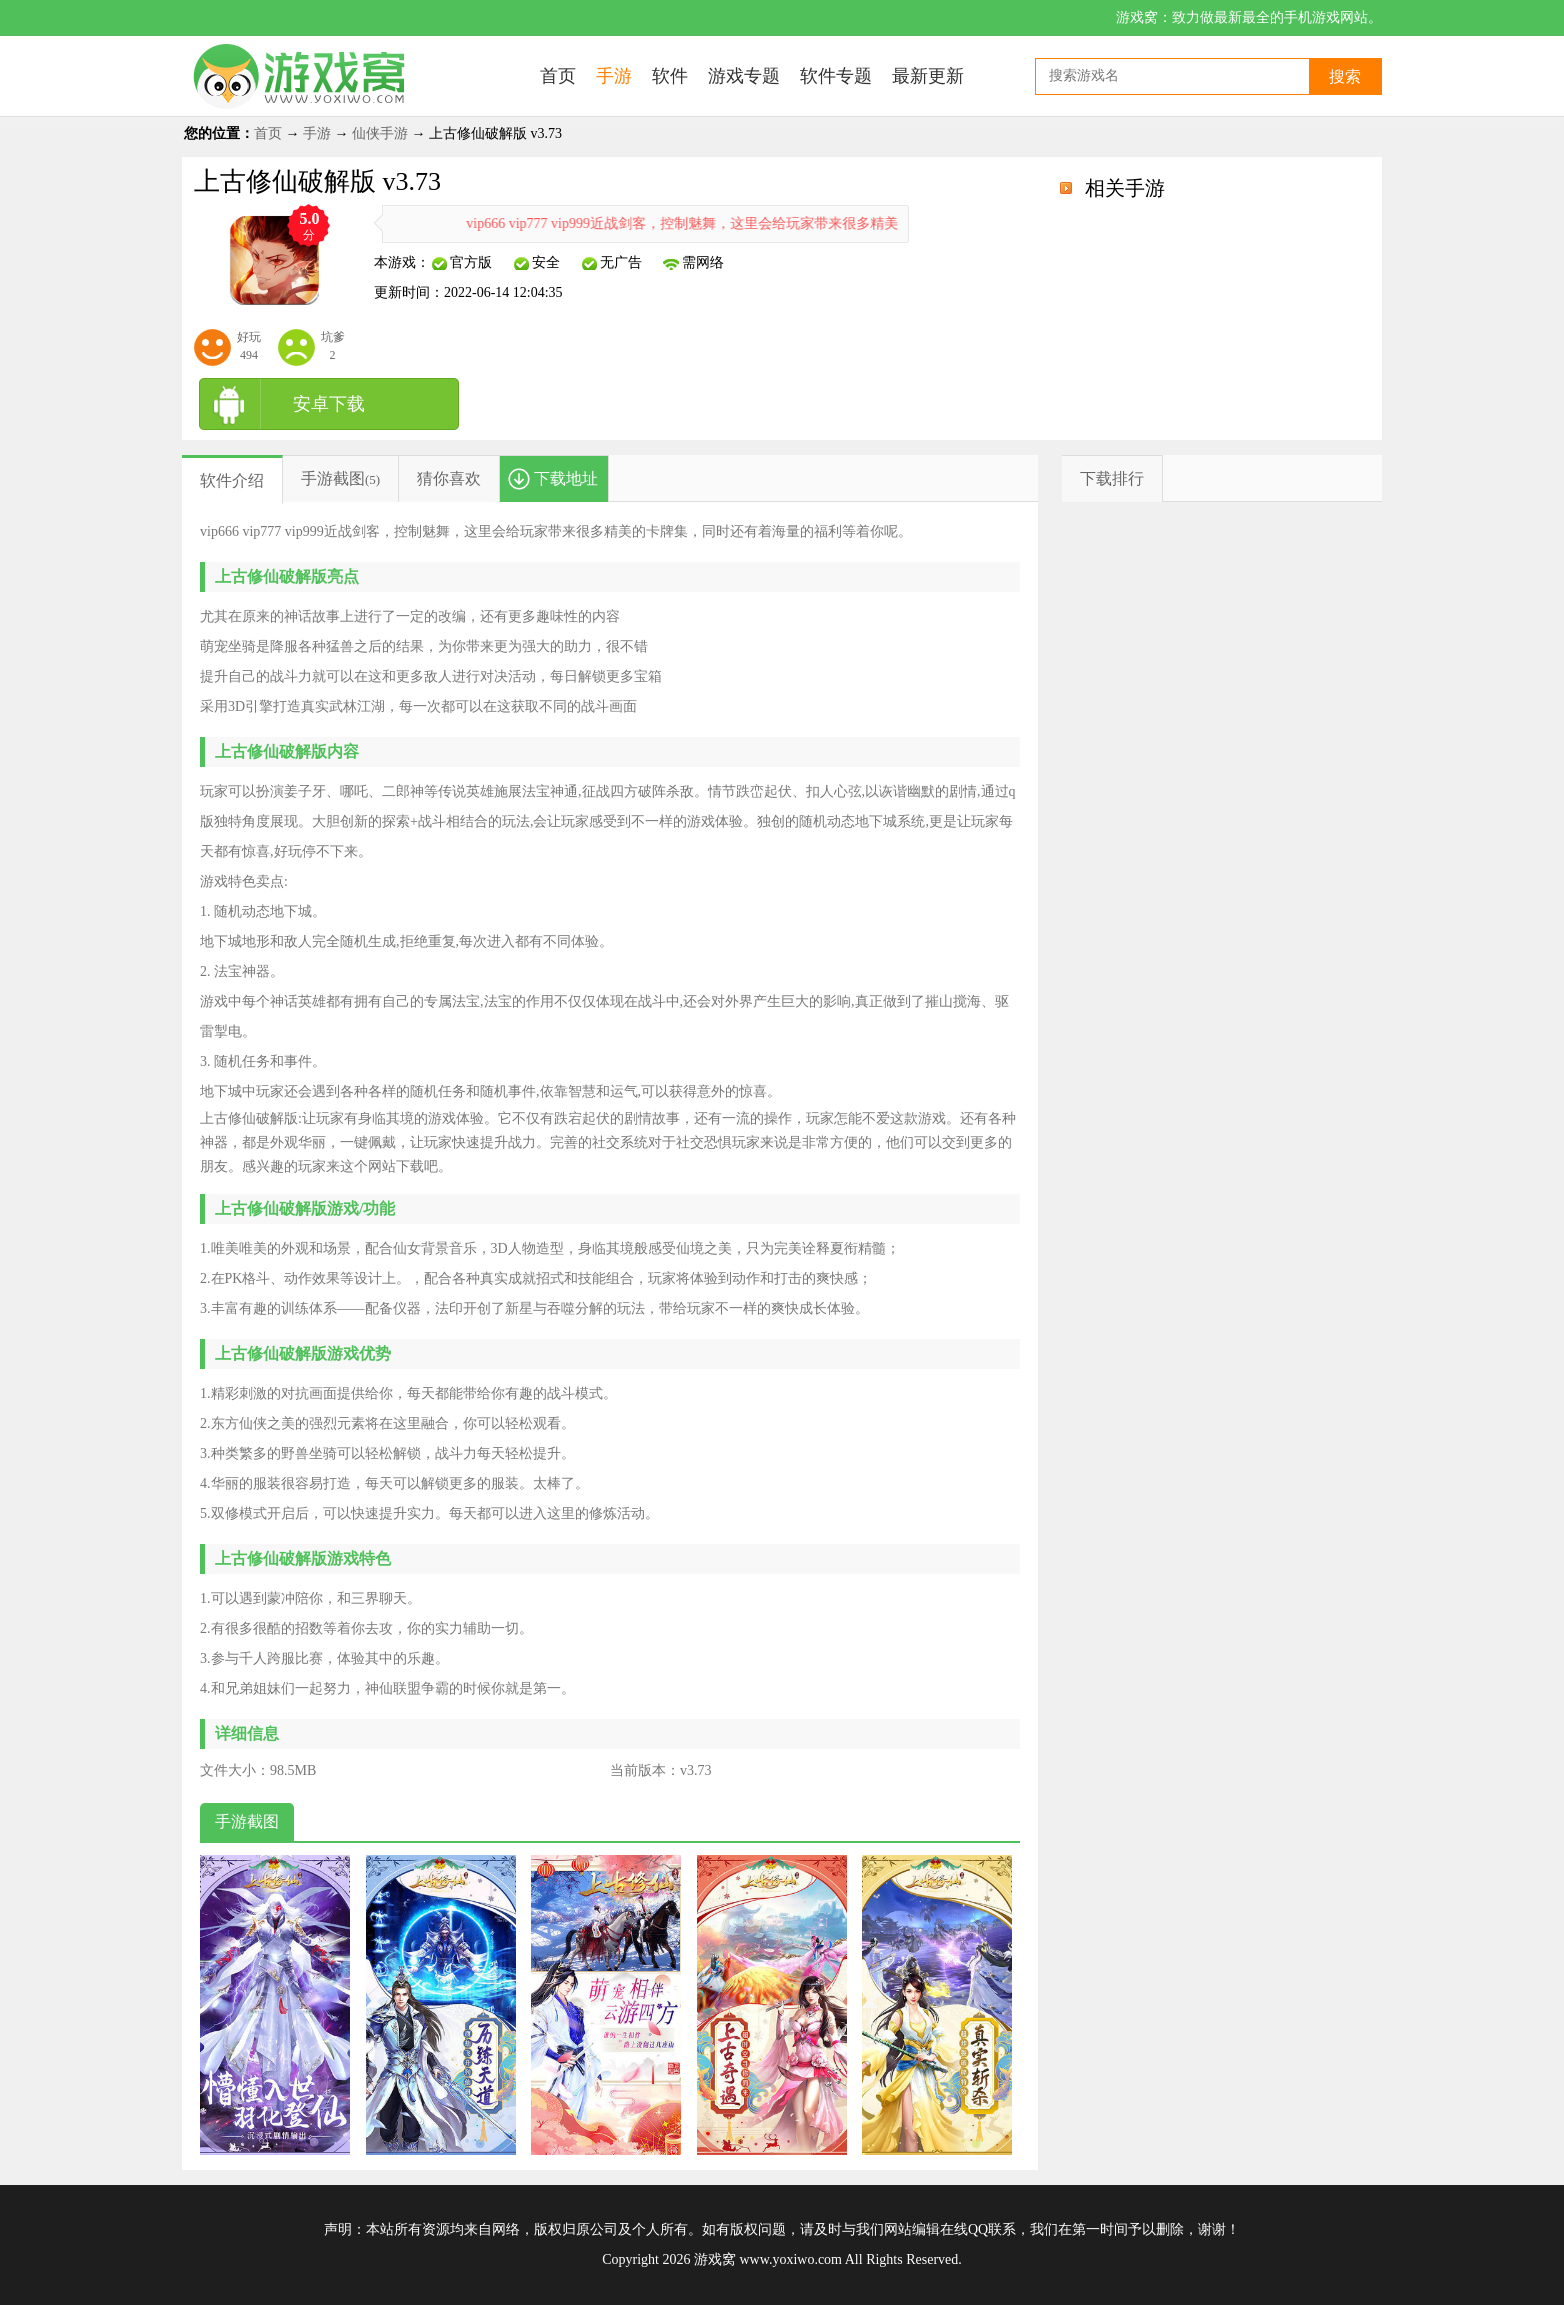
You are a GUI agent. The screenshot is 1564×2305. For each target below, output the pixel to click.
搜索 (1345, 76)
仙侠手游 (380, 133)
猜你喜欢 (449, 478)
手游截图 (333, 478)
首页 (268, 133)
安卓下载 (329, 404)
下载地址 (566, 478)
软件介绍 (232, 480)
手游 (317, 133)
